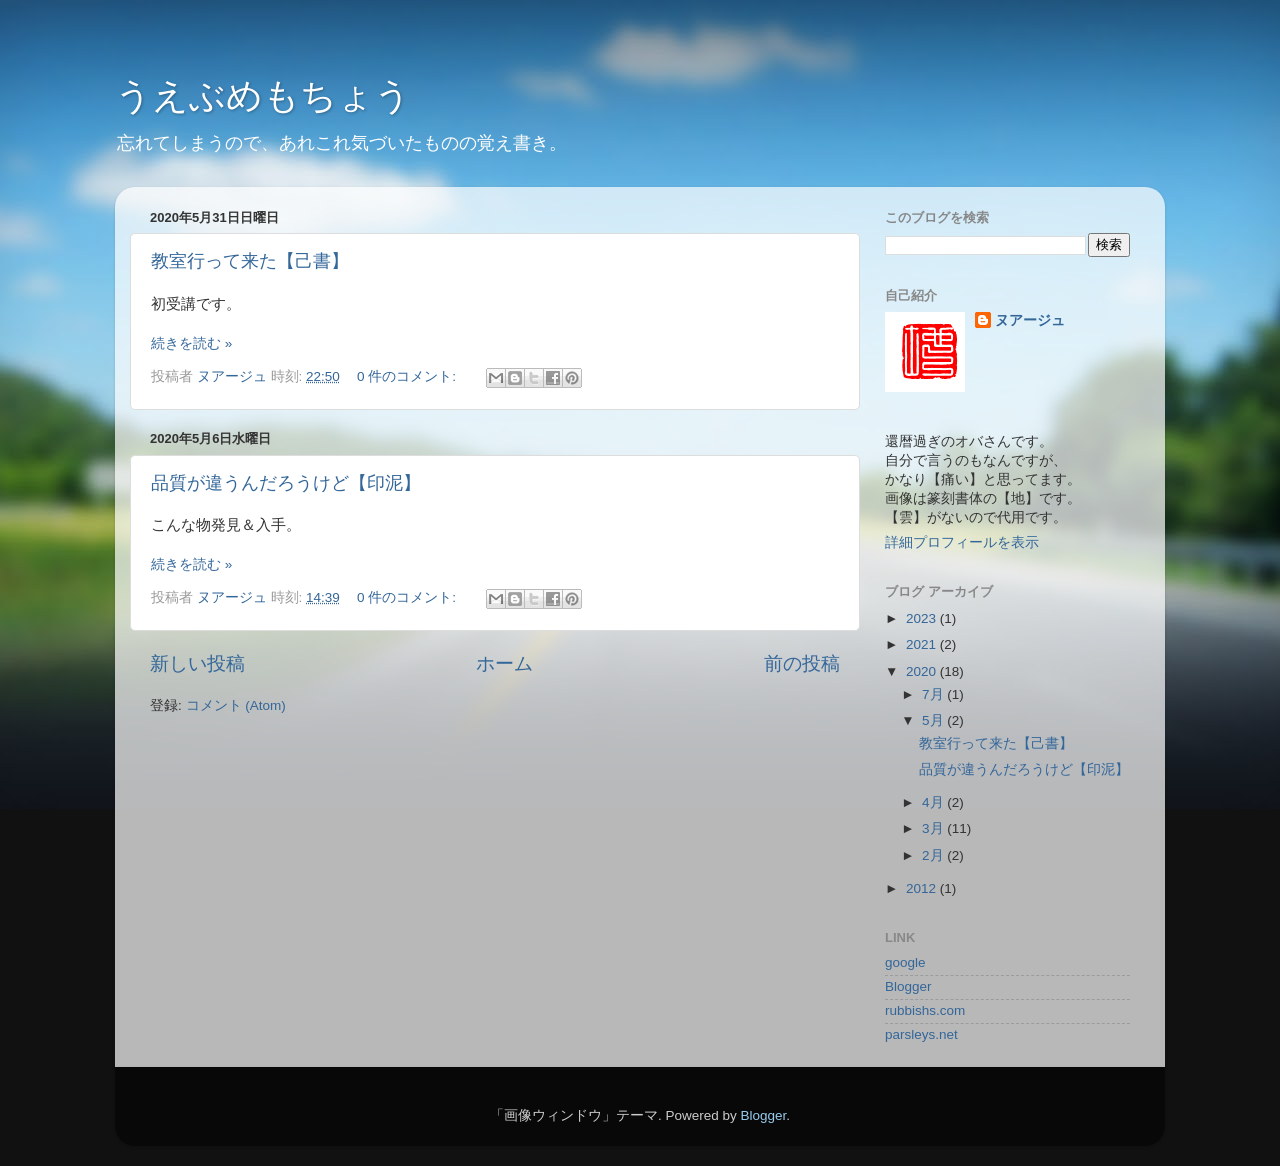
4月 (934, 802)
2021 (923, 644)
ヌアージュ (1030, 320)
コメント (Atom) (236, 705)
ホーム (504, 663)
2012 (923, 888)
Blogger (908, 986)
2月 (934, 855)
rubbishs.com (925, 1010)
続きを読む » (191, 343)
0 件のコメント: (408, 376)
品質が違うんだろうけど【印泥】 (286, 483)
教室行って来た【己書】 (250, 261)
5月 (934, 720)
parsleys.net (921, 1034)
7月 (934, 694)
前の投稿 (802, 663)
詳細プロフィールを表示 (962, 542)
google (905, 962)
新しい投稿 (197, 663)
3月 (934, 828)
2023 (923, 618)
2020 (923, 671)
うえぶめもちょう (263, 95)
